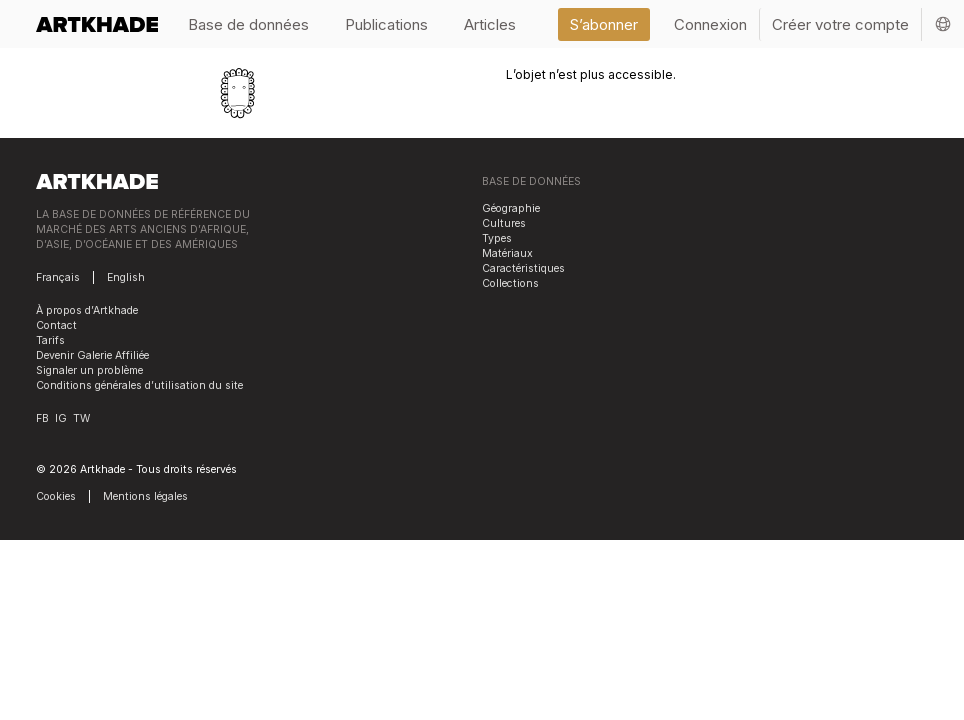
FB (42, 418)
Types (497, 238)
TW (81, 418)
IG (61, 418)
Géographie (511, 208)
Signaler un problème (89, 370)
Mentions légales (145, 496)
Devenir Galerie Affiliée (92, 355)
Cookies (56, 496)
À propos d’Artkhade (87, 310)
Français (58, 277)
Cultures (504, 223)
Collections (510, 283)
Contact (56, 325)
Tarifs (50, 340)
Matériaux (507, 253)
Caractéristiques (523, 268)
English (126, 277)
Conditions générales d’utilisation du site (139, 385)
